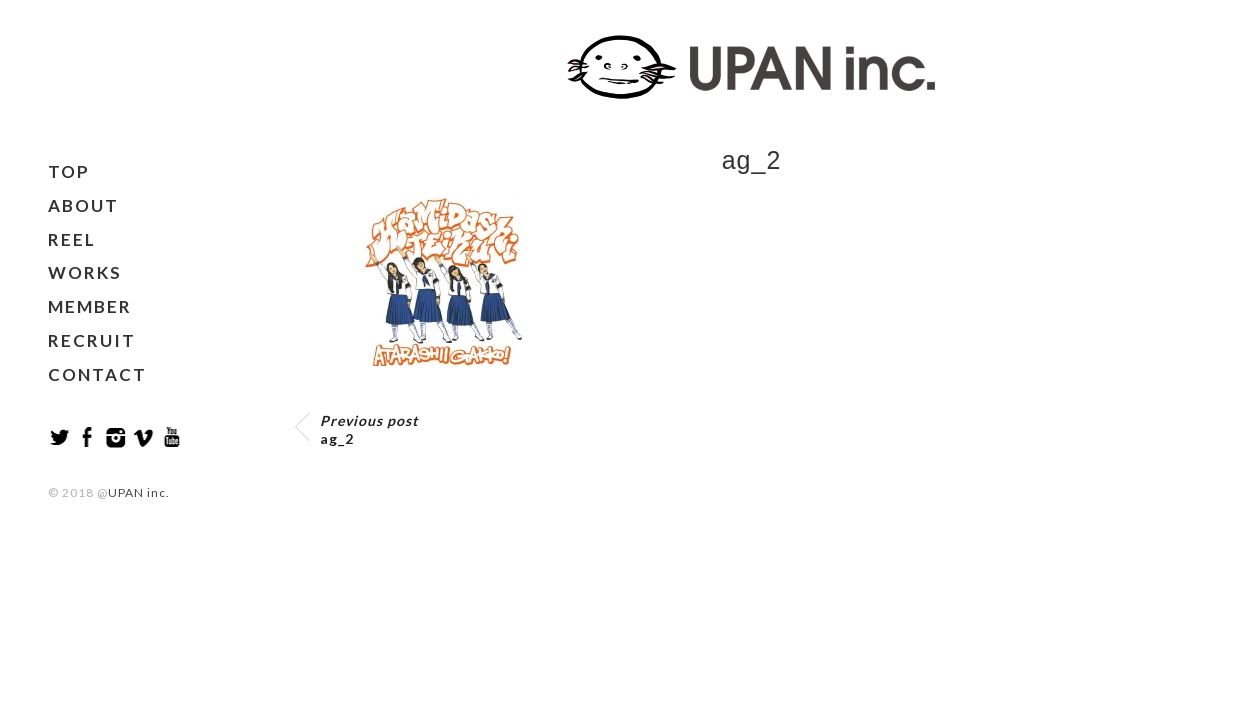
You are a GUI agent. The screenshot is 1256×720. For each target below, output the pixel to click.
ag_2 (369, 429)
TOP (69, 171)
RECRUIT (92, 340)
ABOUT (83, 205)
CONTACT (97, 374)
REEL (72, 239)
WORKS (85, 272)
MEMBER (90, 306)
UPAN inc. (139, 492)
